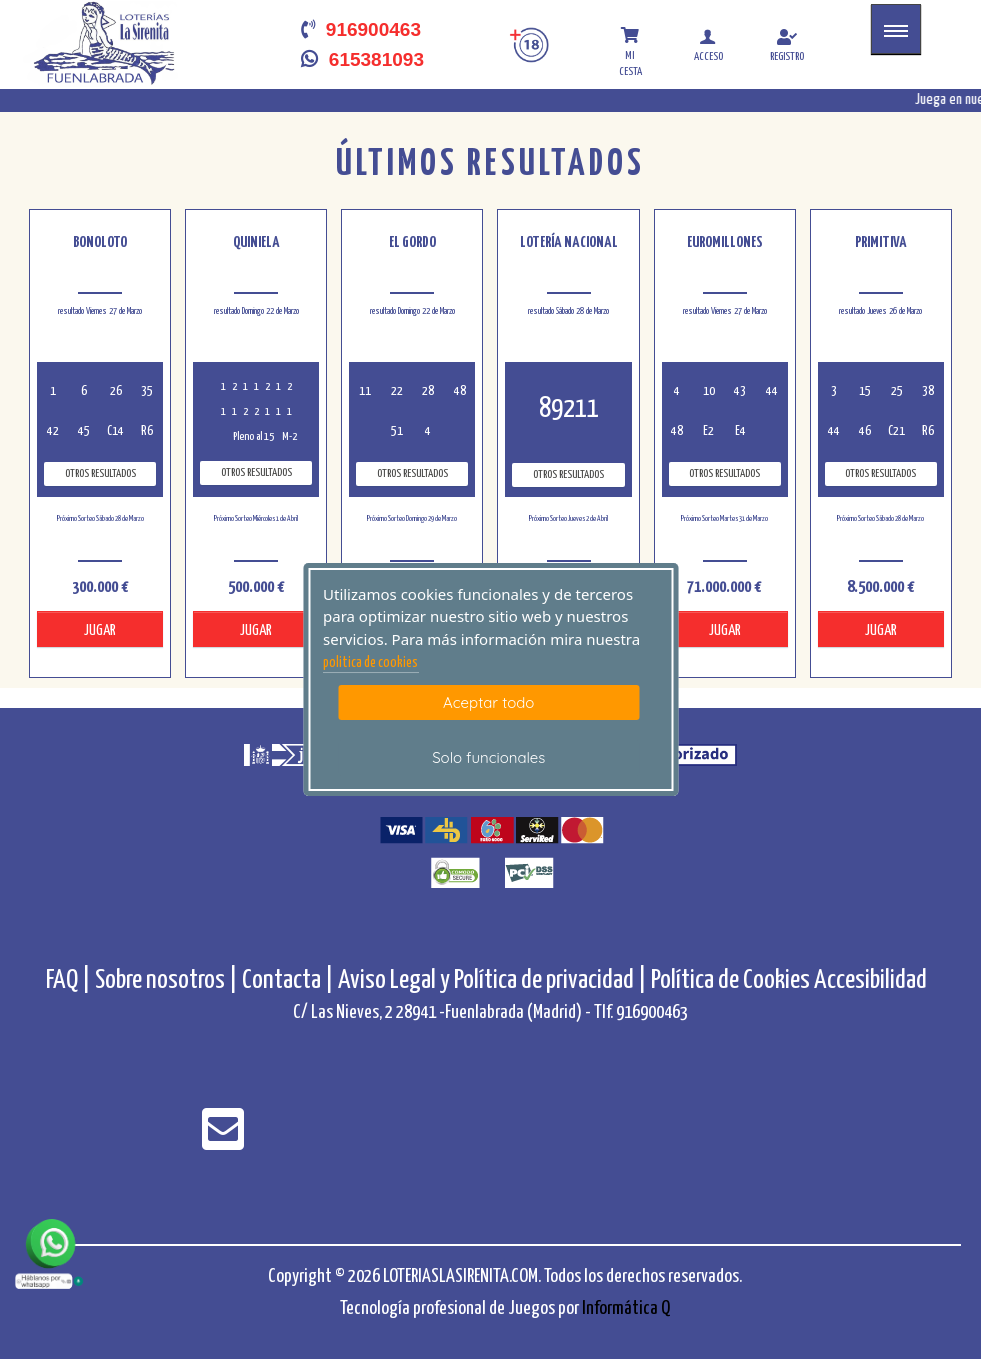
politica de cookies (370, 663)
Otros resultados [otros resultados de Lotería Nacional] (568, 474)
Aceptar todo (488, 702)
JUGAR (100, 630)
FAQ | (70, 980)
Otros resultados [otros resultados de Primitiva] (880, 473)
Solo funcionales (488, 757)
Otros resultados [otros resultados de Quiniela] (256, 472)
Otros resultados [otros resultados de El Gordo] (412, 473)
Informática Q (626, 1308)
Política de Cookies (730, 980)
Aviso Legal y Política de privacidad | (494, 980)
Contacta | (288, 980)
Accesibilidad (870, 980)
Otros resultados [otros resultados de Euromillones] (724, 473)
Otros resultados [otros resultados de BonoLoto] (100, 473)
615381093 (362, 59)
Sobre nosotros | (166, 980)
